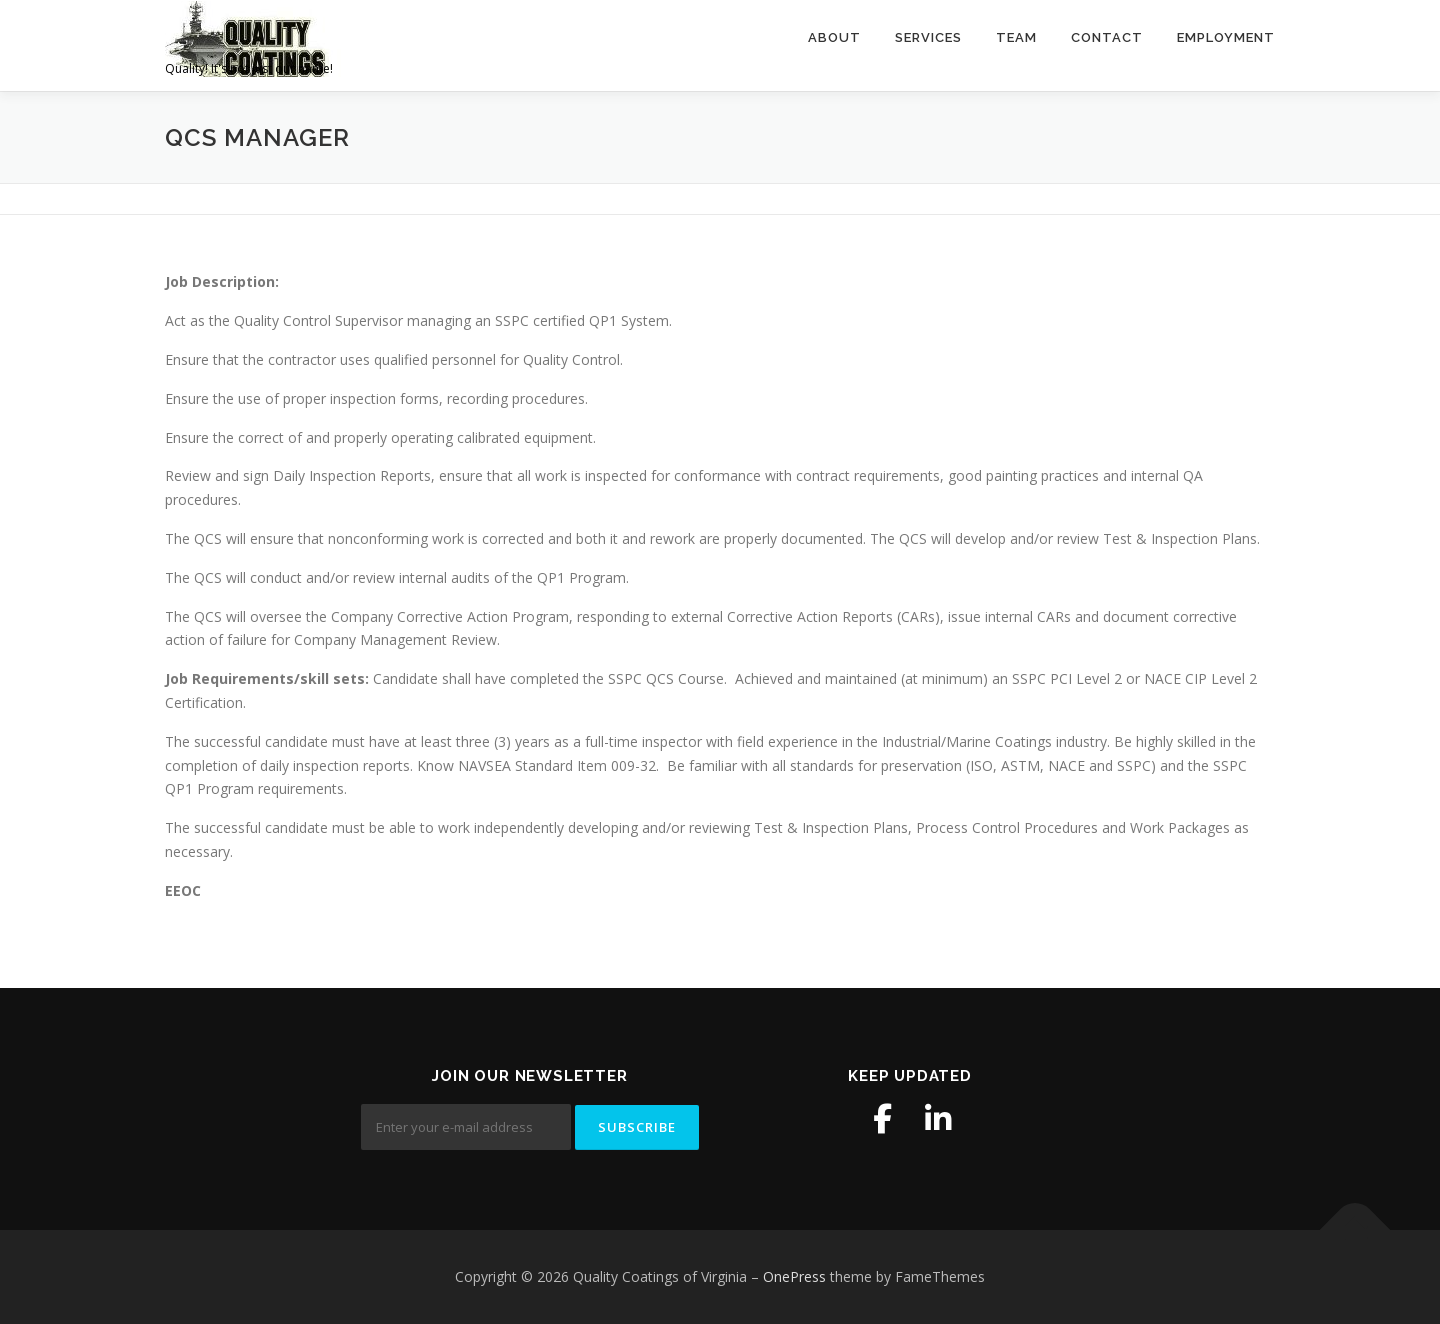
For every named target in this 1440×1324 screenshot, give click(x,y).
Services (928, 37)
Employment (1226, 37)
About (834, 37)
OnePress (794, 1276)
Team (1016, 37)
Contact (1107, 37)
